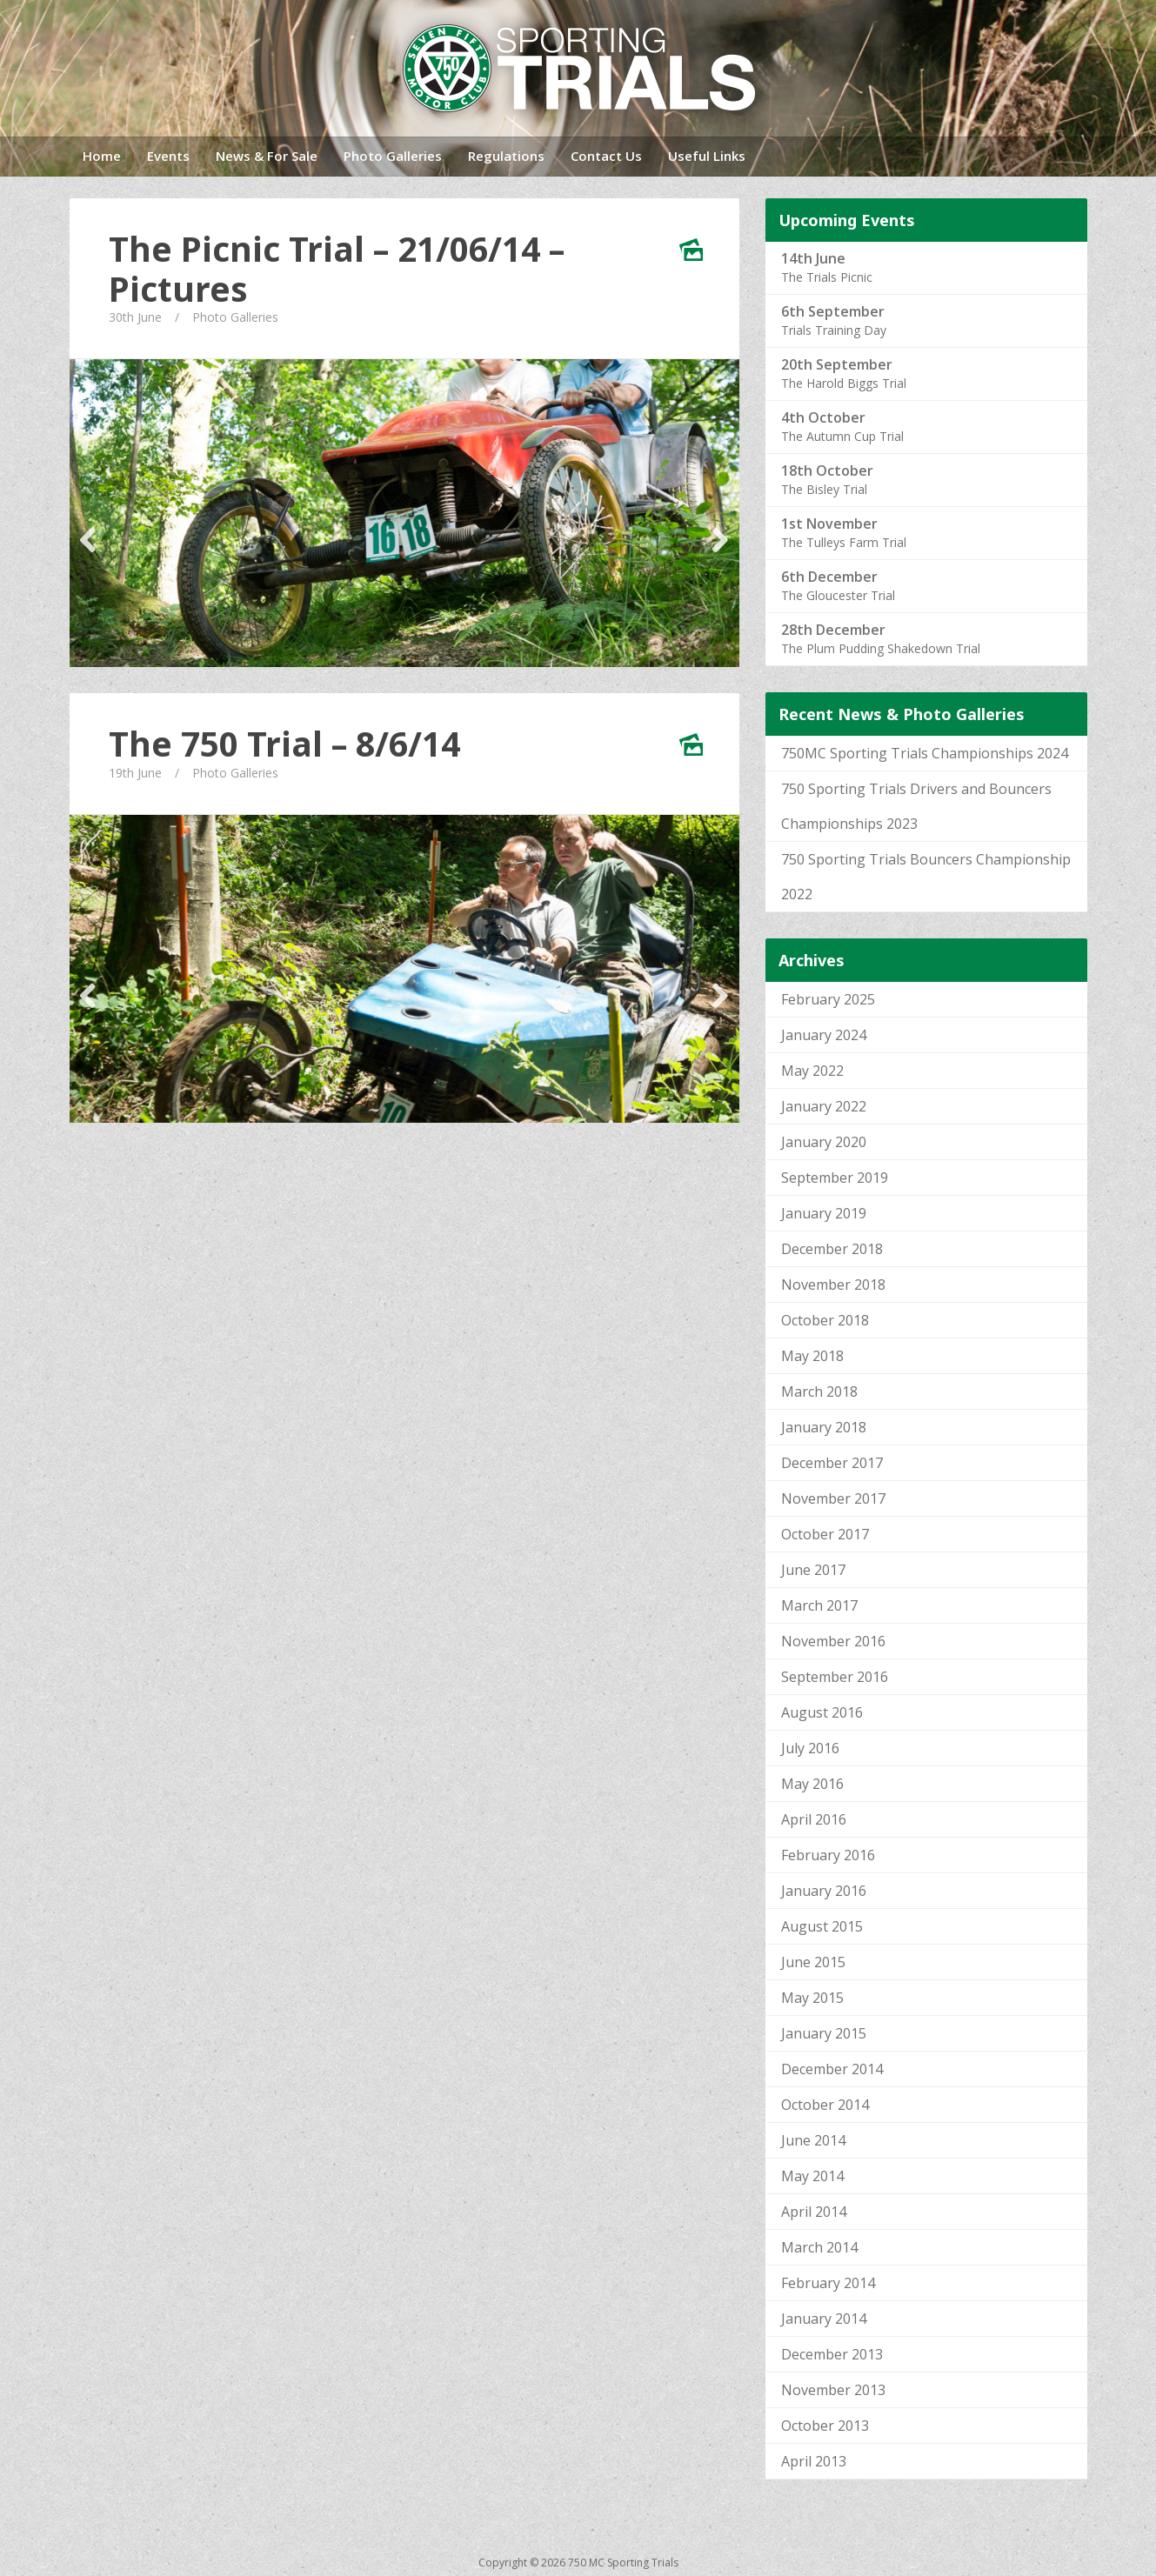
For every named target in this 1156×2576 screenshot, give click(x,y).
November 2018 (833, 1284)
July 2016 (810, 1748)
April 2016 (813, 1819)
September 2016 (834, 1676)
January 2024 (823, 1034)
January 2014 (823, 2318)
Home (102, 155)
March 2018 (819, 1391)
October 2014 (825, 2104)
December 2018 (832, 1248)
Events (168, 155)
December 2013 (832, 2354)
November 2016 (833, 1641)
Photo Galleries (393, 155)
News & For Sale (266, 155)
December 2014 (832, 2069)
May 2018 (812, 1355)
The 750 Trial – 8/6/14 (284, 743)
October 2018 (825, 1320)
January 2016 (823, 1890)
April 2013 (813, 2461)
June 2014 (813, 2140)
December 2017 (832, 1462)
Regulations (506, 155)
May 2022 (812, 1070)
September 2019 (834, 1177)
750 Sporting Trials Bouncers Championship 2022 (926, 877)
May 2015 (812, 1997)
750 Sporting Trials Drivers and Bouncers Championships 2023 (916, 806)
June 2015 (813, 1962)
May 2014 (812, 2176)
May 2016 (812, 1783)
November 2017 (833, 1498)
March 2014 (819, 2247)
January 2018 (823, 1427)
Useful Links (706, 155)
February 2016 (828, 1855)
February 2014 (828, 2282)
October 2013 (825, 2425)
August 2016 (822, 1712)
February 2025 (828, 999)
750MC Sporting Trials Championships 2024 (924, 753)
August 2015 (822, 1926)
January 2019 (823, 1213)
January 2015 (823, 2033)
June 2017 (813, 1569)
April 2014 (813, 2211)
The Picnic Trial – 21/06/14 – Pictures (337, 268)
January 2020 (823, 1141)
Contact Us (606, 155)
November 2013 (833, 2389)
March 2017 (819, 1605)
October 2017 (825, 1534)
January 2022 (823, 1106)
